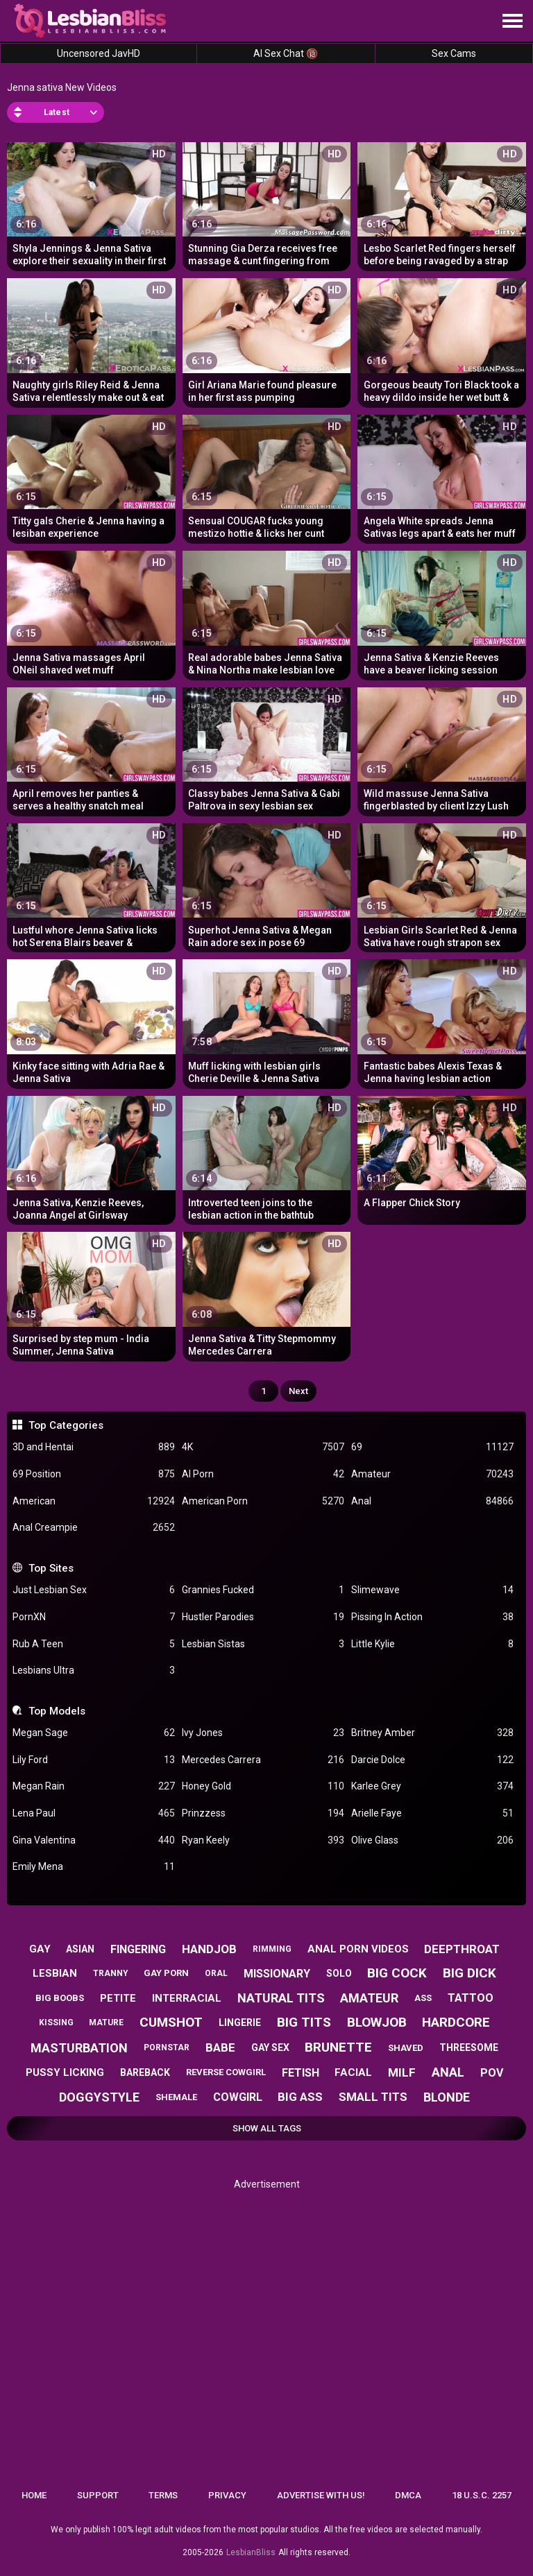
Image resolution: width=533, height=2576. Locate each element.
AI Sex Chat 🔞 (285, 53)
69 (432, 1447)
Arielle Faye (432, 1813)
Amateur (432, 1474)
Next (298, 1391)
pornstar (166, 2047)
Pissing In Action (432, 1617)
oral (216, 1973)
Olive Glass (432, 1840)
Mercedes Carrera (263, 1760)
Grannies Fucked (263, 1590)
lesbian (55, 1973)
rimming (272, 1949)
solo (339, 1973)
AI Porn (263, 1474)
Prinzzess (263, 1813)
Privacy (227, 2495)
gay (40, 1949)
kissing (56, 2022)
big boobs (59, 1998)
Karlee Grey (432, 1786)
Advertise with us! (321, 2495)
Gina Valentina (93, 1840)
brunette (338, 2047)
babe (220, 2047)
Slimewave (432, 1590)
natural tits (281, 1998)
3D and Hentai (93, 1447)
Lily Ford (93, 1760)
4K (263, 1447)
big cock (397, 1973)
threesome (468, 2047)
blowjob (377, 2022)
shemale (176, 2097)
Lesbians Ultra (93, 1670)
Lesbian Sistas (263, 1644)
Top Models (56, 1711)
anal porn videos (358, 1949)
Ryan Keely (263, 1840)
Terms (163, 2495)
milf (402, 2072)
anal (448, 2072)
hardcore (456, 2022)
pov (491, 2072)
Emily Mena (93, 1867)
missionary (277, 1973)
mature (106, 2022)
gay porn (166, 1973)
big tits (304, 2022)
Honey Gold (263, 1786)
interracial (186, 1998)
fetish (300, 2072)
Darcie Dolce (432, 1760)
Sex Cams (454, 53)
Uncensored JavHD (98, 53)
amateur (369, 1998)
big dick (469, 1973)
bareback (145, 2072)
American (93, 1501)
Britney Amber (432, 1733)
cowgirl (237, 2097)
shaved (405, 2048)
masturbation (79, 2048)
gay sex (270, 2047)
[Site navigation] (512, 21)
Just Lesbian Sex (93, 1590)
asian (80, 1949)
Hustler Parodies (263, 1617)
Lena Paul (93, 1813)
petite (118, 1998)
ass (423, 1998)
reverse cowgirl (226, 2072)
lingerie (240, 2022)
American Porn (263, 1501)
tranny (110, 1973)
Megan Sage (93, 1733)
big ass (300, 2097)
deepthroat (462, 1949)
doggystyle (99, 2097)
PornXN (93, 1617)
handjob (209, 1949)
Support (98, 2495)
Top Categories (65, 1425)
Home (34, 2495)
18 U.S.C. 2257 (481, 2495)
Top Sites (51, 1568)
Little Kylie (432, 1644)
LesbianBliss (251, 2552)
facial (353, 2072)
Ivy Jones (263, 1733)
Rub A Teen (93, 1644)
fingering (138, 1949)
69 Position (93, 1474)
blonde (446, 2097)
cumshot (171, 2022)
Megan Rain (93, 1786)
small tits (373, 2097)
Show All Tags (266, 2128)
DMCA (408, 2495)
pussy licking (65, 2072)
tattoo (470, 1997)
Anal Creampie (93, 1528)
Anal (432, 1501)
